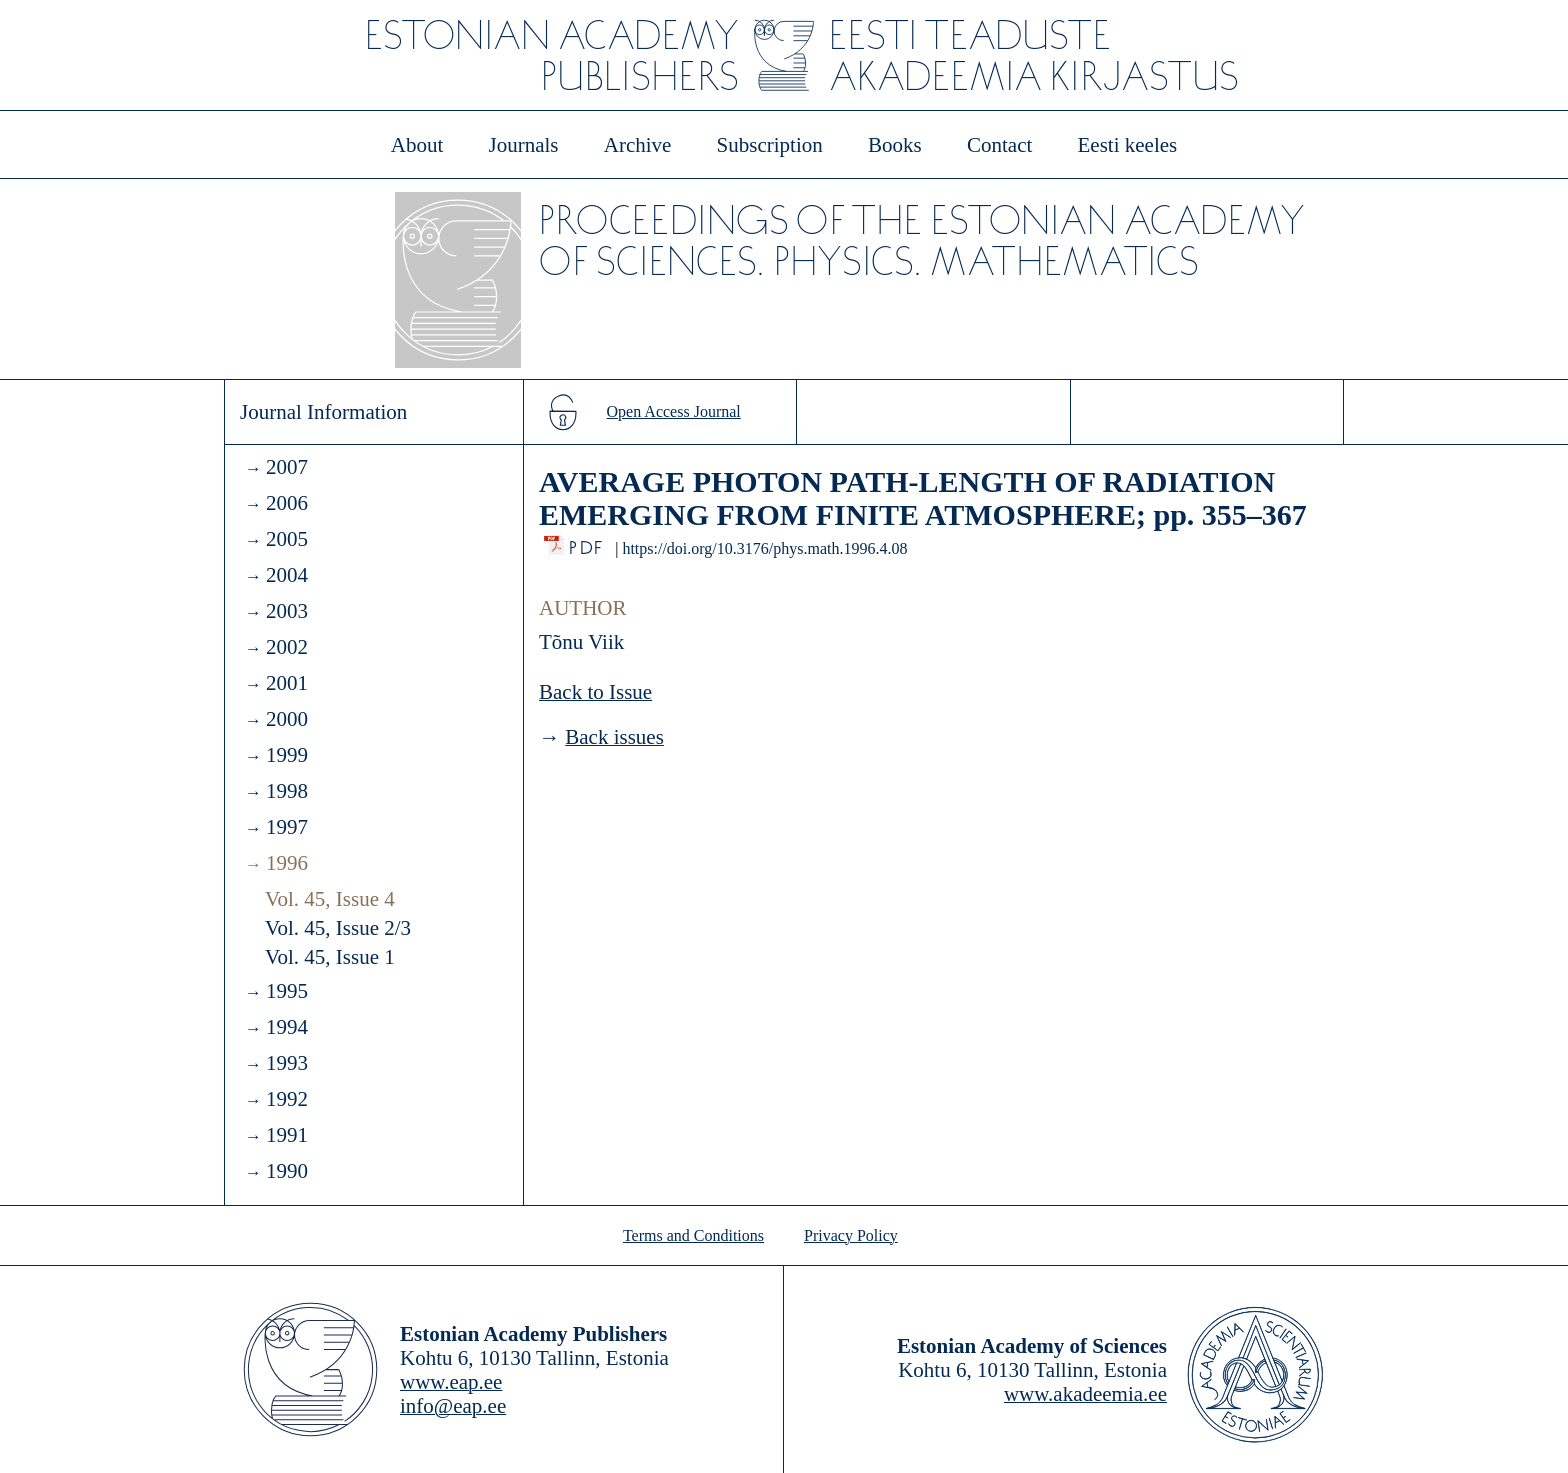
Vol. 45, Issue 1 (330, 957)
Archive (638, 145)
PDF (587, 542)
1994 (287, 1027)
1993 (287, 1063)
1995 (287, 991)
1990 (287, 1171)
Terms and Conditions (693, 1235)
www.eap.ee (451, 1382)
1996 (287, 863)
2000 (287, 719)
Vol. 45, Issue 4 (330, 899)
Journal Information (323, 412)
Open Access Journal (674, 411)
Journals (523, 145)
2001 (287, 683)
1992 (287, 1099)
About (417, 145)
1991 (287, 1135)
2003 (287, 611)
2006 (287, 503)
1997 (287, 827)
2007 (287, 467)
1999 (287, 755)
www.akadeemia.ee (1085, 1394)
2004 (287, 575)
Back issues (614, 737)
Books (895, 145)
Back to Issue (595, 692)
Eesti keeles (1128, 145)
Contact (999, 145)
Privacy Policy (851, 1235)
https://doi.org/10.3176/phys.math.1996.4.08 (764, 548)
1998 (287, 791)
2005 (287, 539)
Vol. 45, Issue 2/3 (338, 928)
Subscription (770, 145)
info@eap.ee (453, 1406)
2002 (287, 647)
